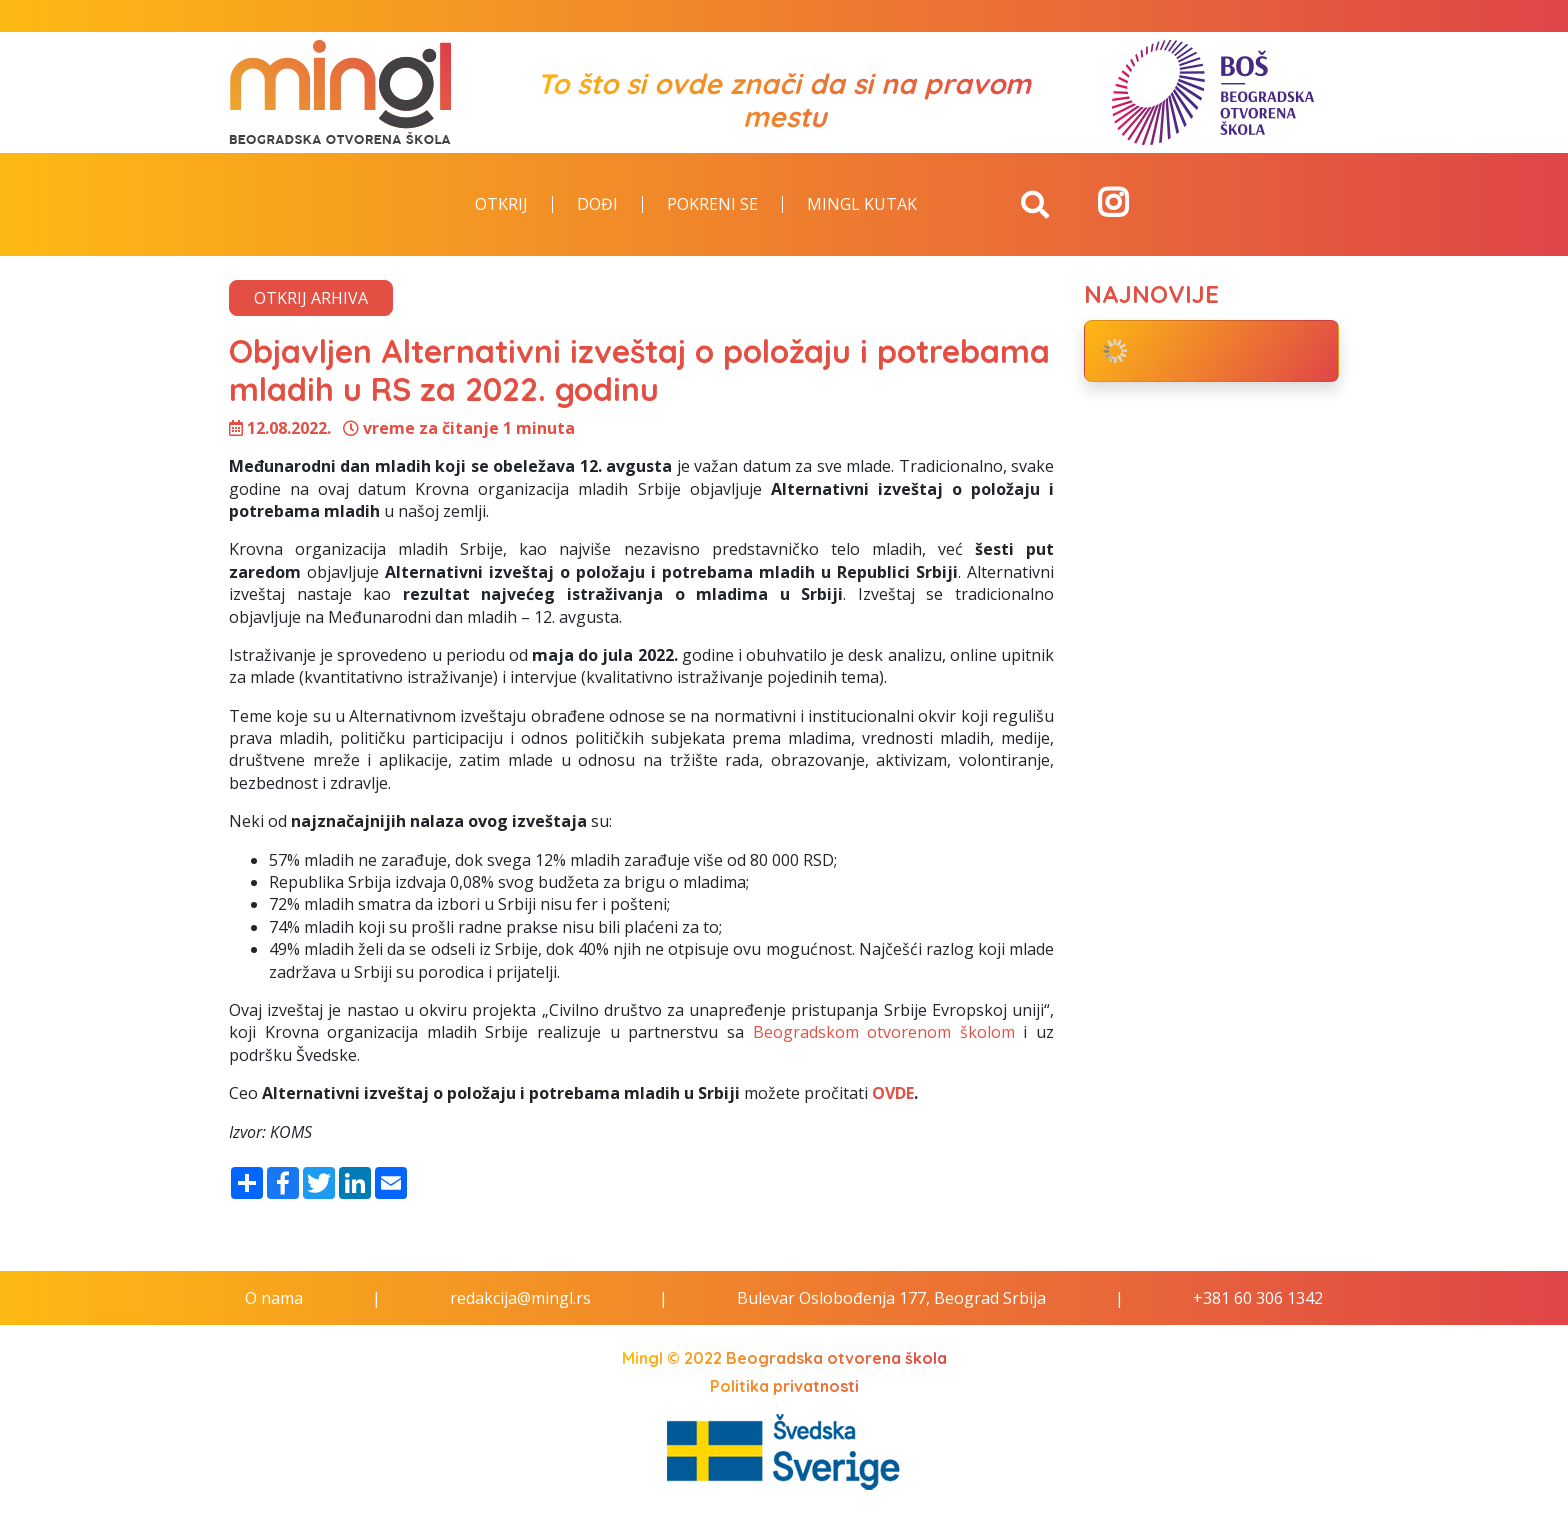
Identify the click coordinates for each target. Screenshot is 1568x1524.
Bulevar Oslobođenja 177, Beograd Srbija (891, 1298)
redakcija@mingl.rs (520, 1298)
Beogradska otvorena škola (836, 1358)
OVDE (893, 1093)
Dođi (597, 205)
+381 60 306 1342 (1258, 1298)
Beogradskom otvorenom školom (884, 1032)
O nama (274, 1298)
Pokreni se (712, 205)
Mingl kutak (862, 205)
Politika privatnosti (784, 1386)
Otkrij (501, 205)
